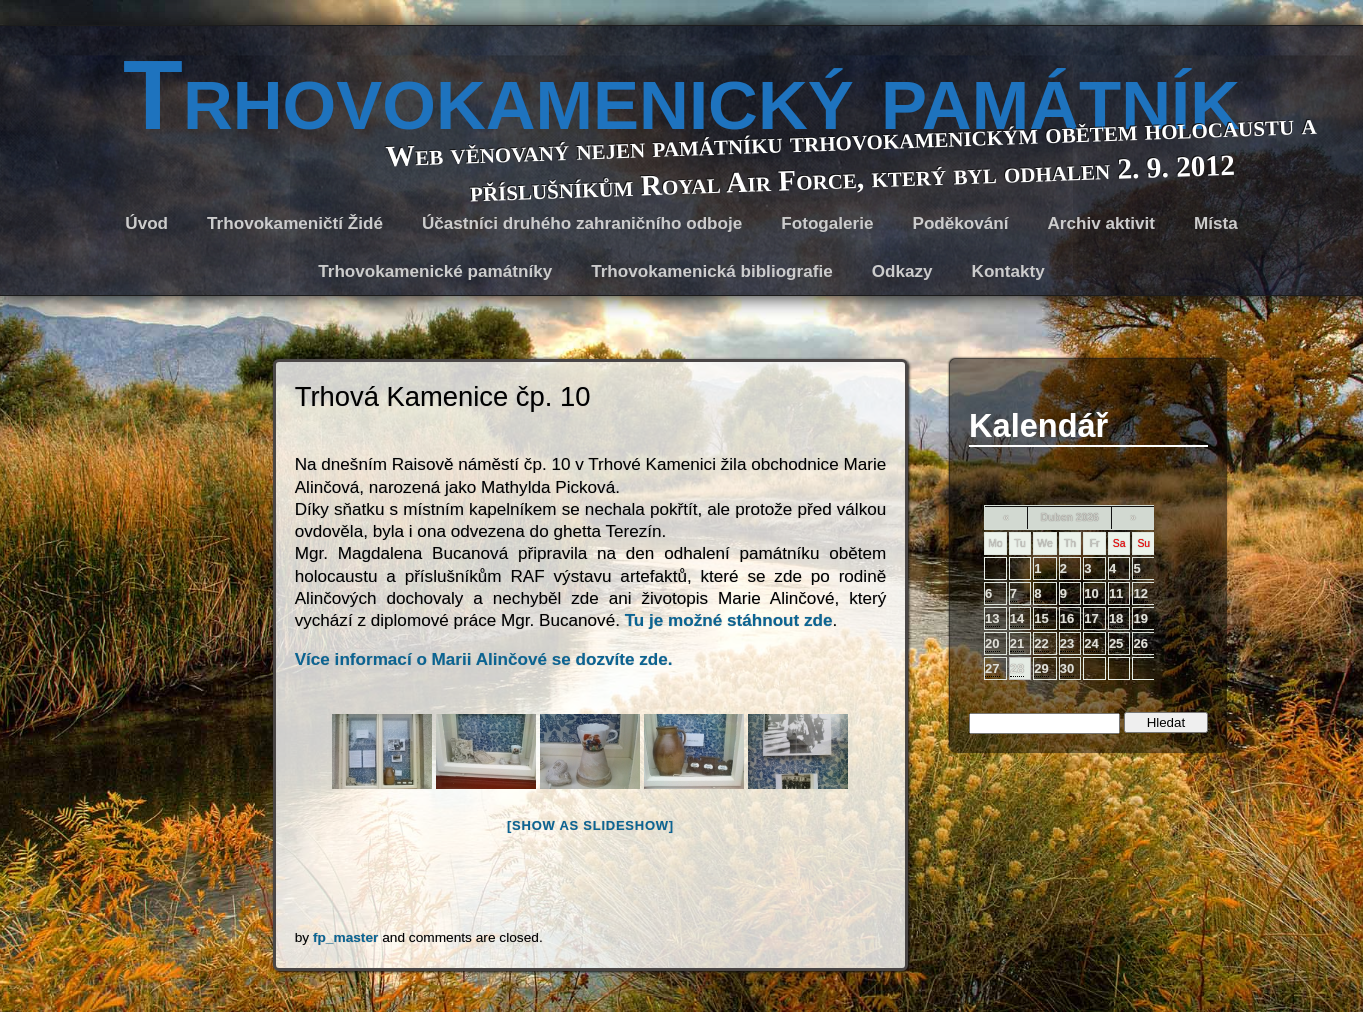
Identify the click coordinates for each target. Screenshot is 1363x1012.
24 (1091, 643)
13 (992, 618)
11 (1116, 593)
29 (1041, 668)
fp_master (345, 937)
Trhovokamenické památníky (435, 271)
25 (1116, 643)
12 (1140, 593)
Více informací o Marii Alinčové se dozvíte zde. (484, 659)
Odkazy (902, 271)
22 (1041, 643)
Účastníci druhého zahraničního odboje (582, 223)
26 (1140, 643)
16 (1067, 618)
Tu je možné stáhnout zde (729, 620)
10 (1091, 593)
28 (1017, 668)
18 (1116, 618)
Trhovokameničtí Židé (295, 223)
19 (1140, 618)
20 (992, 643)
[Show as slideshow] (590, 825)
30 (1067, 668)
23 (1067, 643)
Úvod (146, 223)
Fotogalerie (827, 223)
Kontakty (1008, 271)
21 (1017, 643)
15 (1041, 618)
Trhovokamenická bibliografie (712, 271)
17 (1091, 618)
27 (992, 668)
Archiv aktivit (1101, 223)
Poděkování (960, 223)
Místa (1216, 223)
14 (1017, 618)
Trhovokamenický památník (681, 95)
